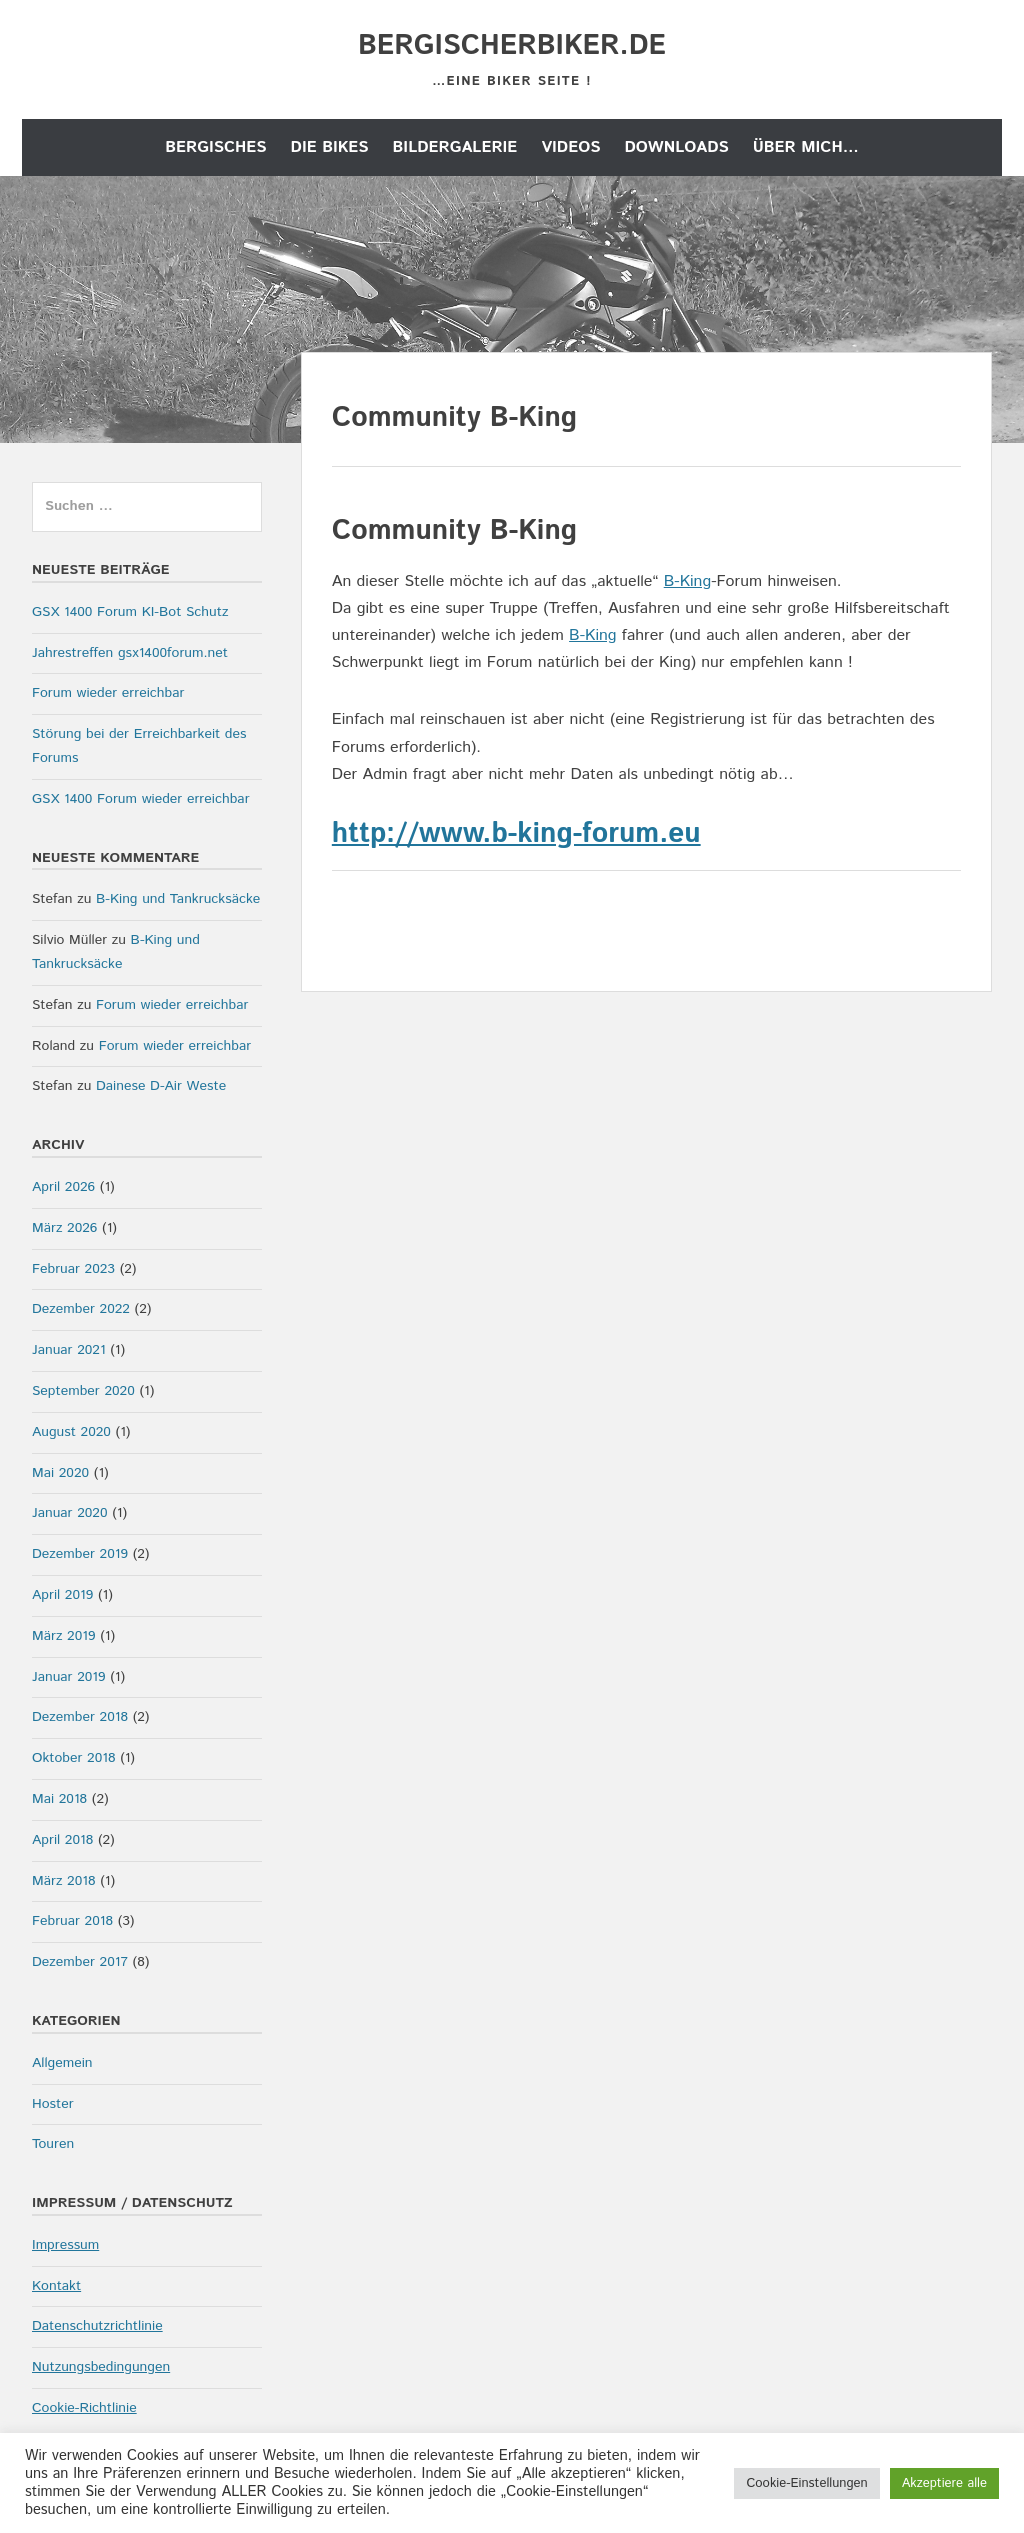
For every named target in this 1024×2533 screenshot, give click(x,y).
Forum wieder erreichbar (108, 693)
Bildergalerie (455, 147)
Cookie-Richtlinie (84, 2408)
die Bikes (330, 147)
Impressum (65, 2245)
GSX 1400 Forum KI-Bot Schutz (130, 612)
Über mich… (806, 147)
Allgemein (62, 2063)
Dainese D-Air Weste (161, 1086)
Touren (53, 2144)
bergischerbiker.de (512, 46)
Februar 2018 (72, 1921)
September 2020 (83, 1391)
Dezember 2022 (81, 1309)
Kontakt (56, 2286)
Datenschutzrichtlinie (97, 2326)
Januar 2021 (69, 1350)
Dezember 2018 (80, 1717)
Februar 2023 (73, 1269)
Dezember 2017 (80, 1962)
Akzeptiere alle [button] (944, 2483)
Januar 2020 (70, 1513)
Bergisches (215, 147)
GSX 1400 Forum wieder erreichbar (141, 799)
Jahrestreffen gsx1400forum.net (130, 653)
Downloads (676, 147)
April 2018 (62, 1840)
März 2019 (63, 1636)
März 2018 (63, 1881)
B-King (687, 581)
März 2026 (64, 1228)
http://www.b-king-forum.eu (516, 834)
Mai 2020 (60, 1473)
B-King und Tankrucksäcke (178, 899)
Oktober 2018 (73, 1758)
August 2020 (71, 1432)
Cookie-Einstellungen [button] (806, 2483)
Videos (570, 147)
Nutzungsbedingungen (101, 2367)
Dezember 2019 (80, 1554)
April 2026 (63, 1187)
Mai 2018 (59, 1799)
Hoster (53, 2104)
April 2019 (62, 1595)
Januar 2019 (69, 1677)
